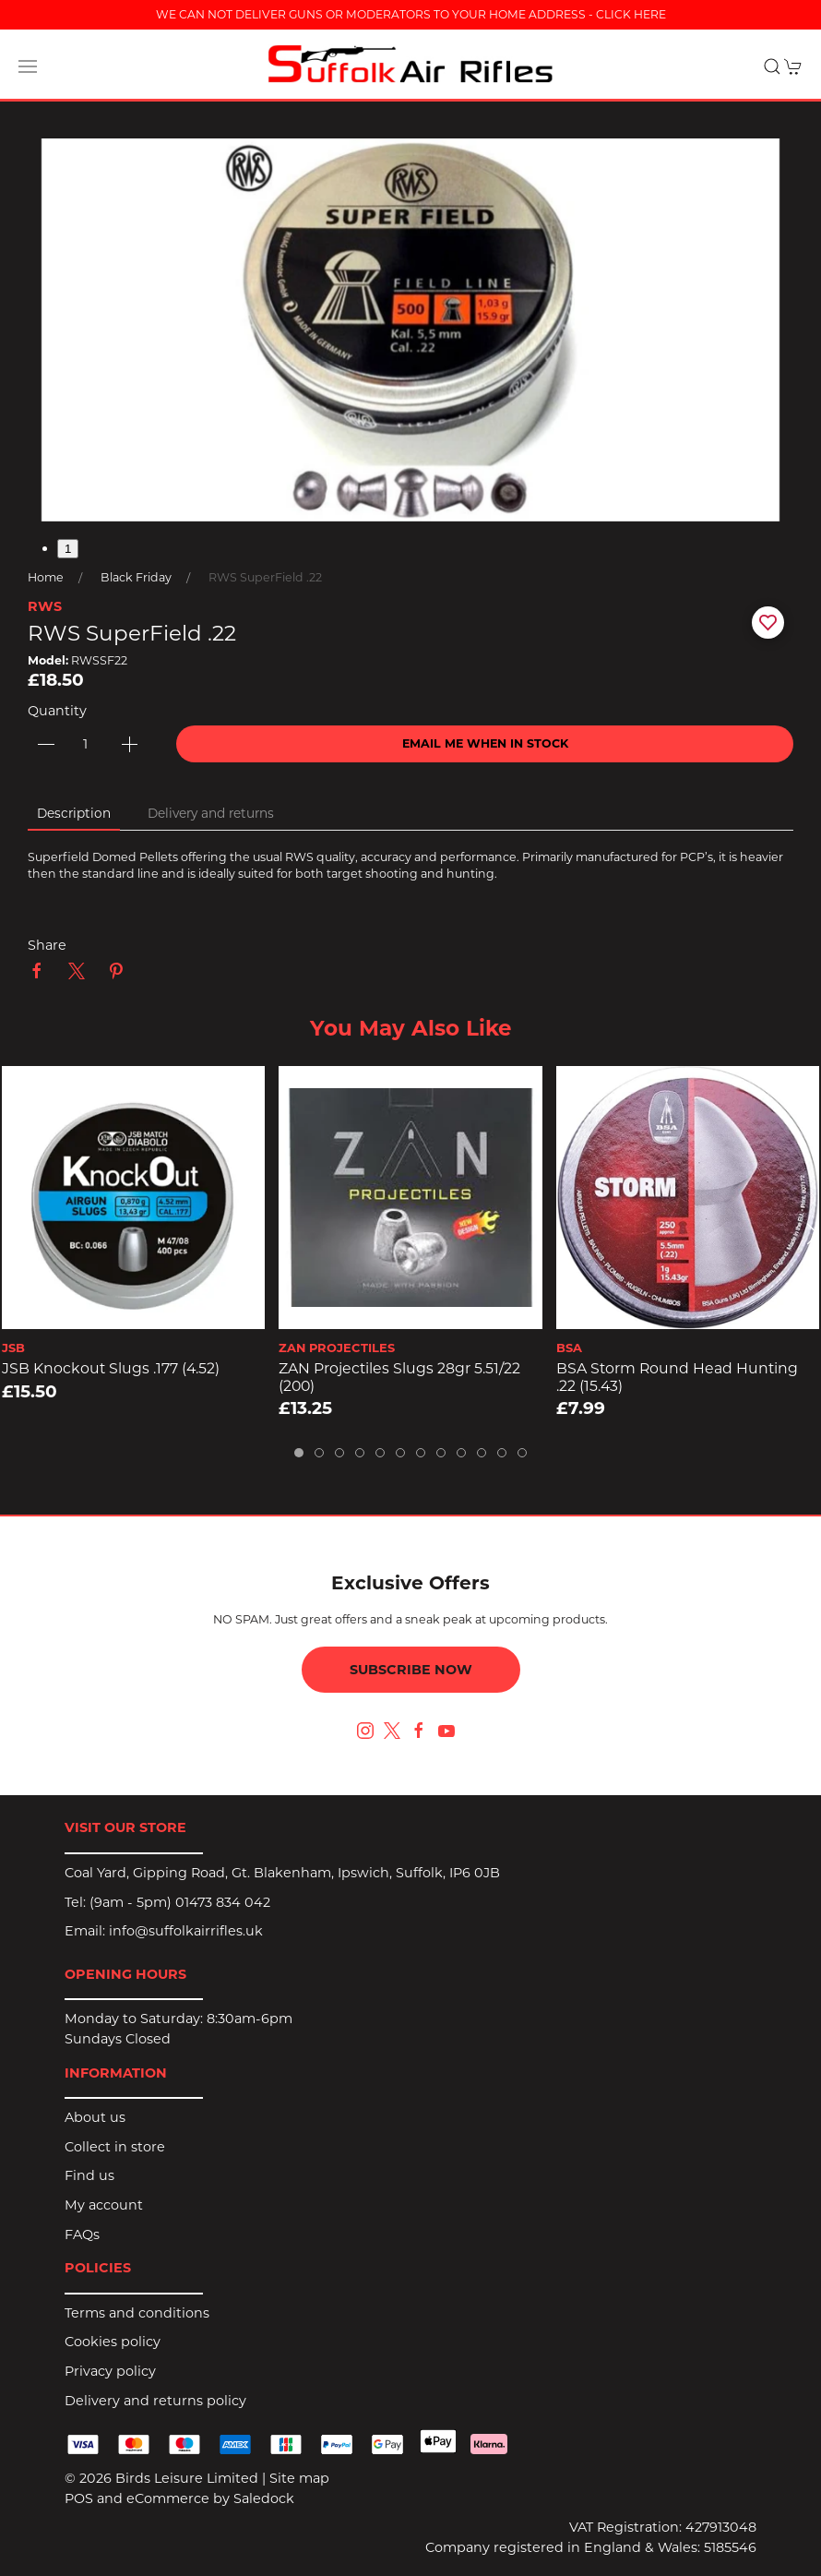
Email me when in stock (485, 743)
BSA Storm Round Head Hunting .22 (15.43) (677, 1377)
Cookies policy (113, 2341)
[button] (27, 66)
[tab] (298, 1452)
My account (104, 2205)
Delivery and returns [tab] (211, 813)
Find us (89, 2175)
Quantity (57, 710)
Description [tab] (74, 813)
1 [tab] (68, 549)
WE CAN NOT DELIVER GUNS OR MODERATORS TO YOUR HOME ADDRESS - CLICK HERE (411, 14)
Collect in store (115, 2147)
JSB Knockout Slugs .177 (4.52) (111, 1368)
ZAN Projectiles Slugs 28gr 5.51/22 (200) (399, 1377)
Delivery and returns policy (155, 2400)
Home (46, 577)
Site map (299, 2478)
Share (47, 945)
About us (95, 2117)
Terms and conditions (137, 2313)
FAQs (82, 2234)
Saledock (263, 2498)
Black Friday (136, 577)
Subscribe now (411, 1669)
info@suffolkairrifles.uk (186, 1931)
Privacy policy (110, 2371)
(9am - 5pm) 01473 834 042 (179, 1902)
